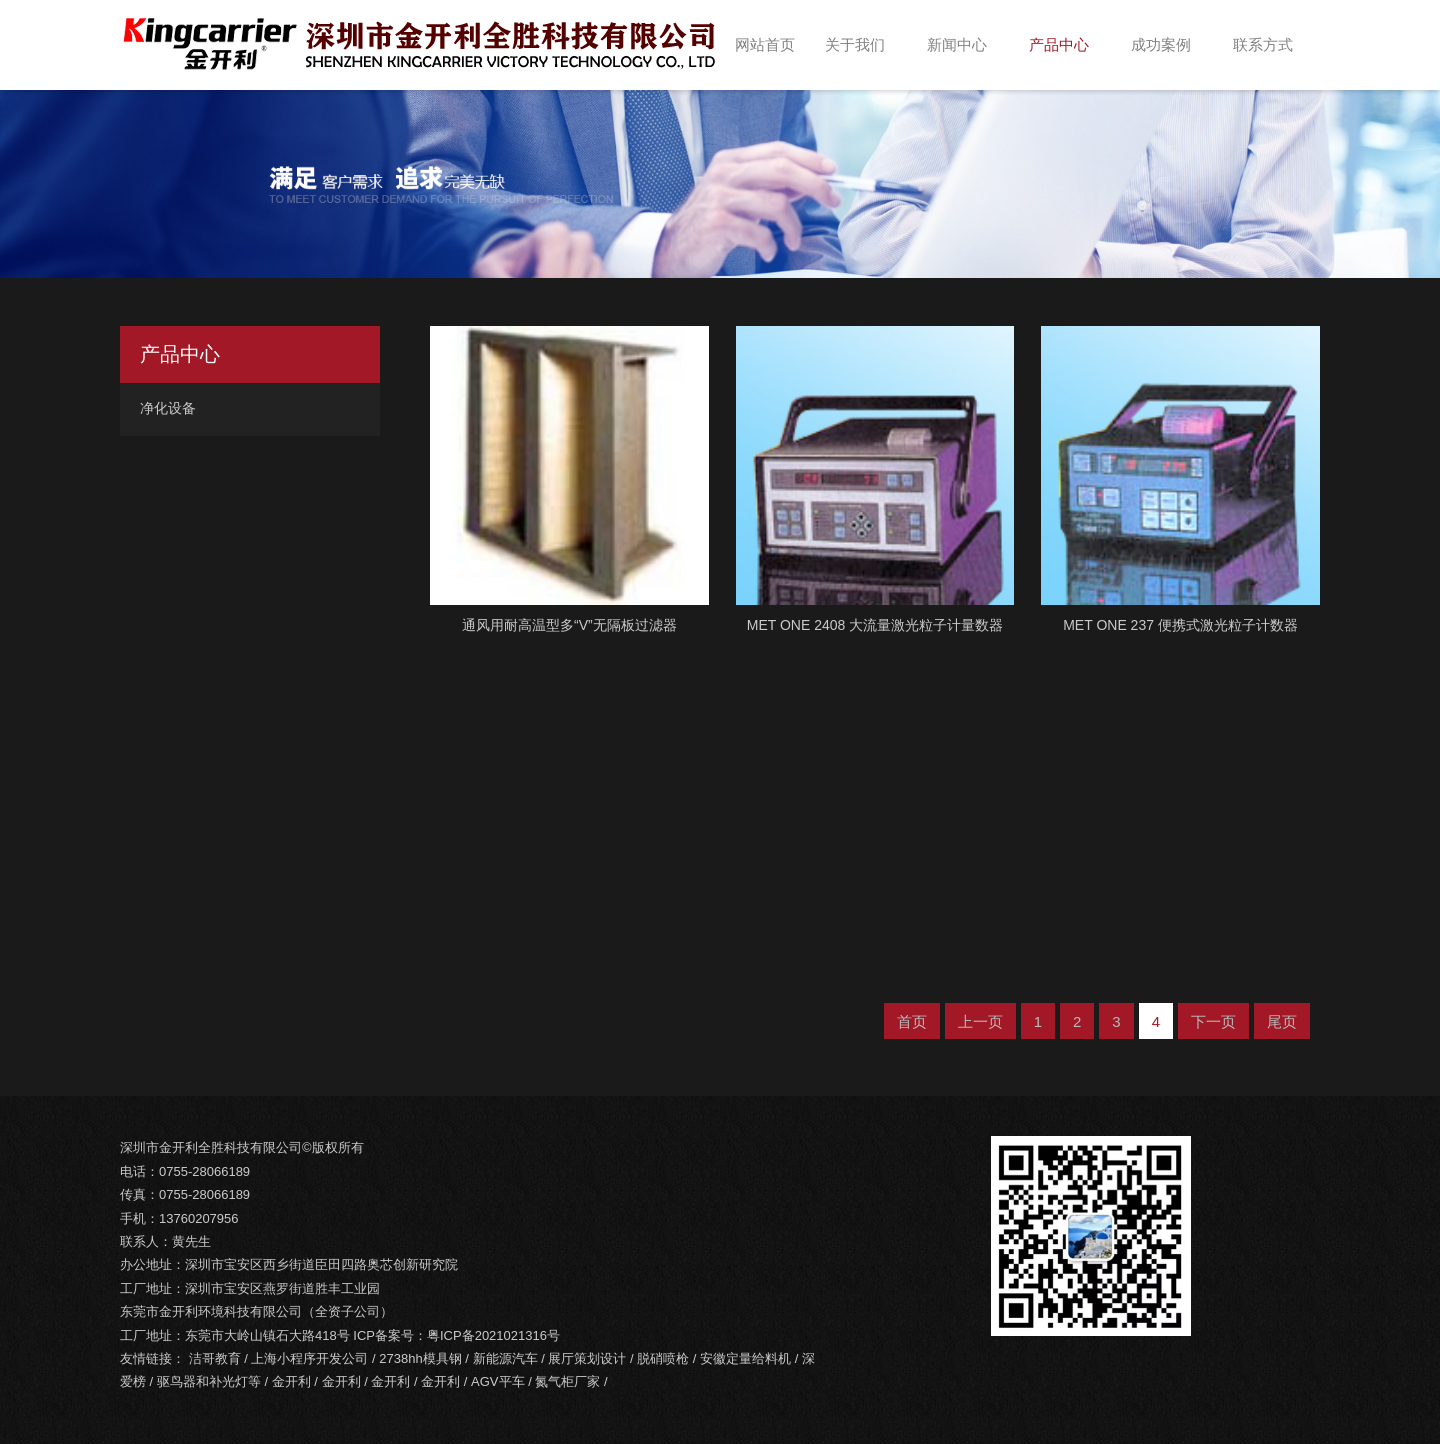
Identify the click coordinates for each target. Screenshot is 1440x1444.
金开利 (291, 1381)
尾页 (1282, 1021)
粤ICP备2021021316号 (493, 1335)
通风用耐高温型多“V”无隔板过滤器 (569, 625)
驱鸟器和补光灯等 (209, 1381)
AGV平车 (497, 1381)
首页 (912, 1021)
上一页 (980, 1021)
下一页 (1213, 1021)
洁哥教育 (215, 1358)
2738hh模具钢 (420, 1358)
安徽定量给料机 (745, 1358)
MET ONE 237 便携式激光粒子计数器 (1180, 625)
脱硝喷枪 (663, 1358)
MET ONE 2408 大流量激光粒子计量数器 (875, 625)
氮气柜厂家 (567, 1381)
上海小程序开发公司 (309, 1358)
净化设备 (168, 408)
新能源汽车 (505, 1358)
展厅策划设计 (587, 1358)
